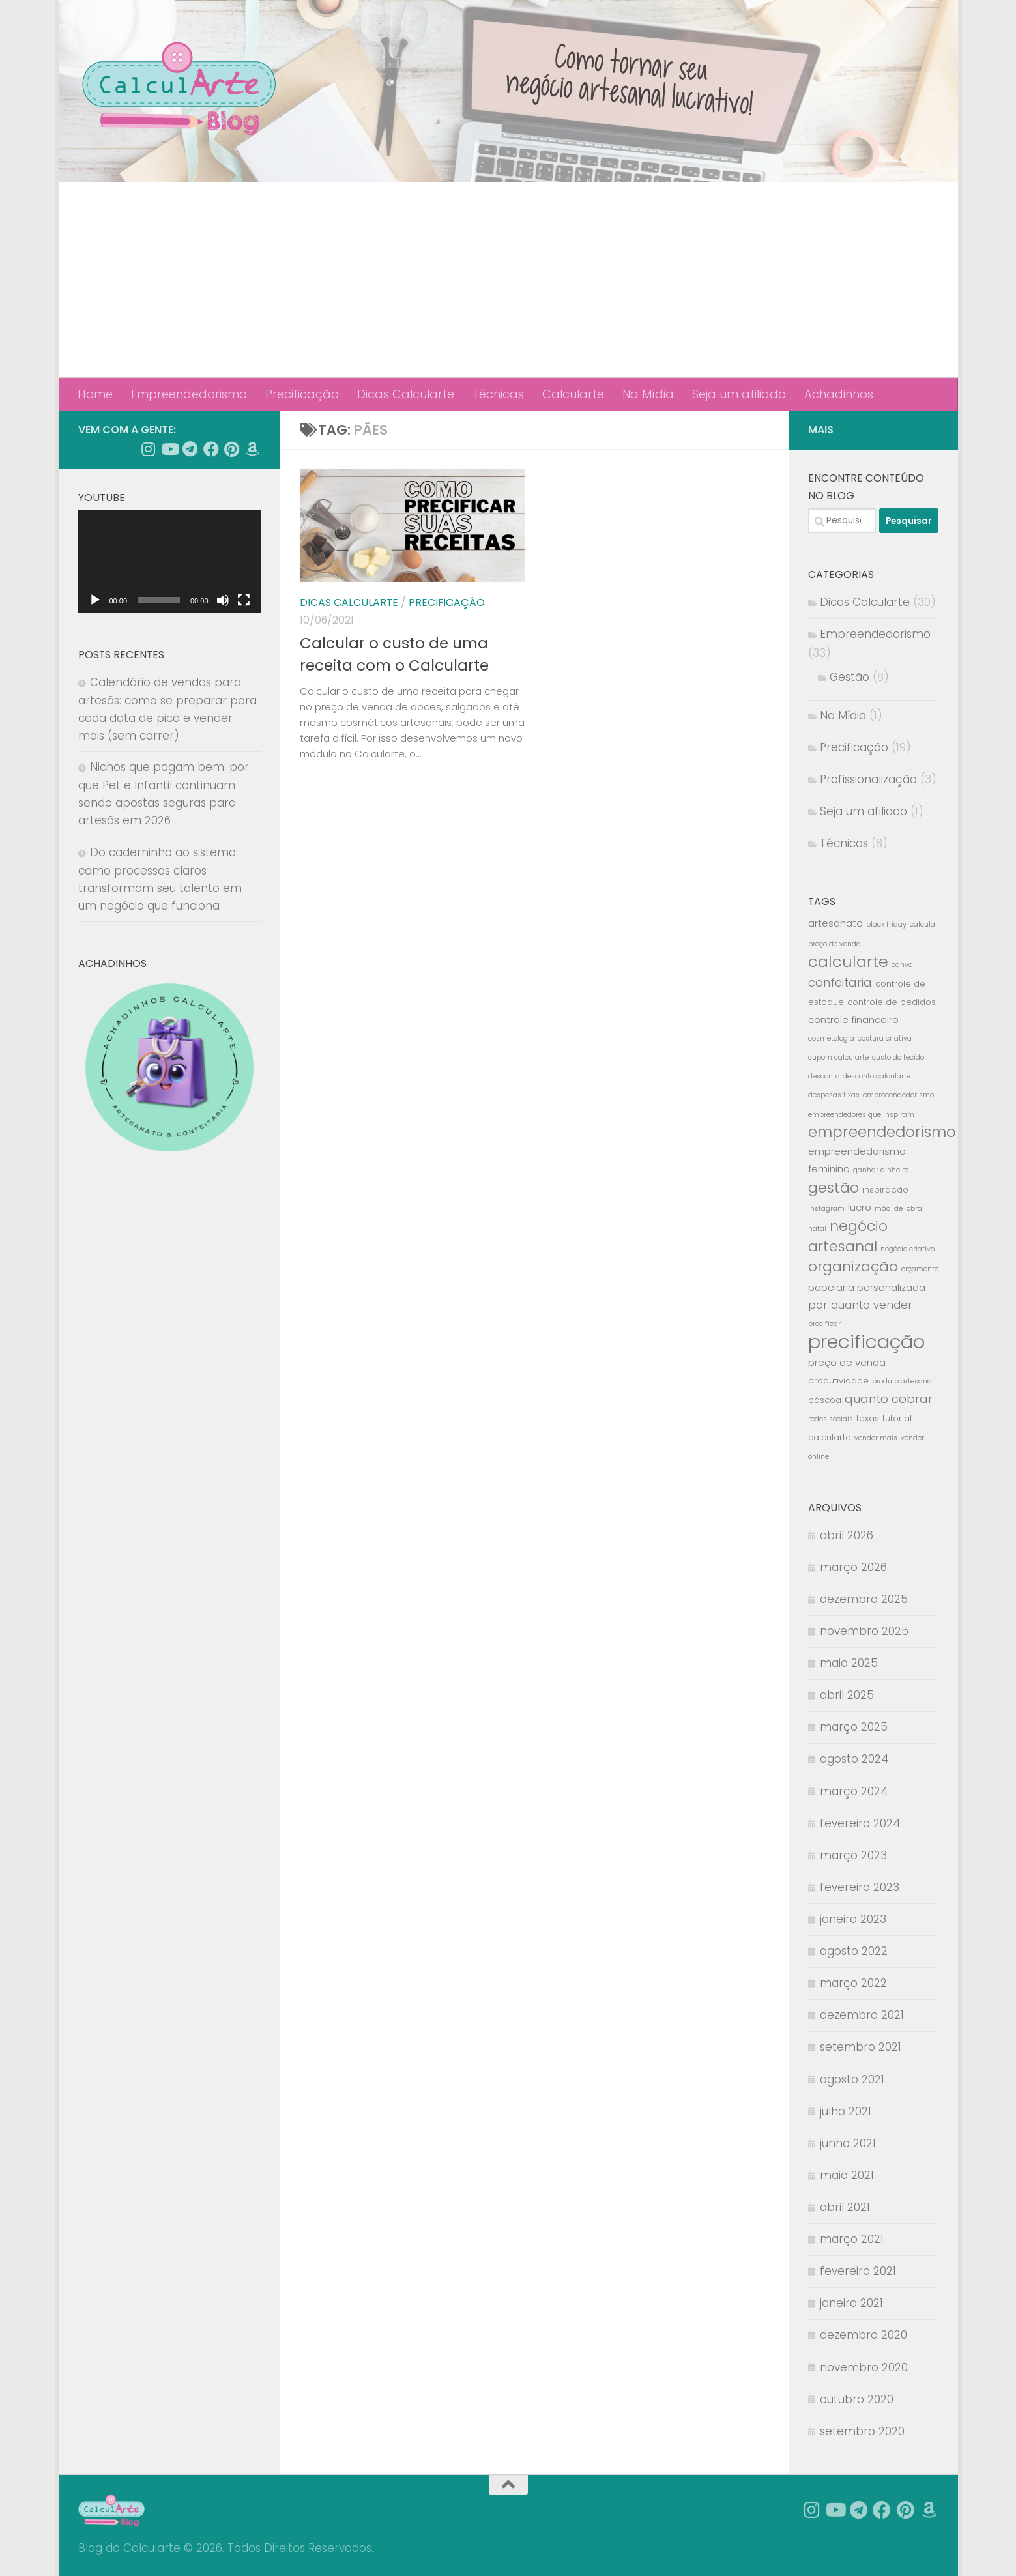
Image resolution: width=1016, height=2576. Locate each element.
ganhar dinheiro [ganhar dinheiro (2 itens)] (880, 1170)
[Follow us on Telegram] (190, 449)
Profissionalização (868, 779)
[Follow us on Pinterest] (232, 449)
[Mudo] (222, 600)
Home (95, 394)
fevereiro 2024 (860, 1823)
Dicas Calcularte (405, 394)
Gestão (849, 677)
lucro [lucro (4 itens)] (859, 1207)
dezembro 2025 (864, 1599)
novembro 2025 (864, 1631)
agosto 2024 (854, 1759)
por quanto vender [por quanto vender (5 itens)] (860, 1304)
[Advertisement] (508, 280)
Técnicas (498, 394)
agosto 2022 (854, 1951)
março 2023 (853, 1855)
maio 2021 (847, 2175)
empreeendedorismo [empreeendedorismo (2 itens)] (898, 1095)
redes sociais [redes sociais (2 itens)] (830, 1419)
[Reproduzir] (95, 600)
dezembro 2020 (863, 2335)
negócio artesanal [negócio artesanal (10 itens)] (848, 1236)
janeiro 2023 (853, 1919)
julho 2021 (845, 2111)
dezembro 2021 (862, 2015)
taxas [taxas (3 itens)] (867, 1418)
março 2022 (853, 1983)
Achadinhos (838, 394)
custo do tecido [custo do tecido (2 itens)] (898, 1057)
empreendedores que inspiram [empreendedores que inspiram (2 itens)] (861, 1115)
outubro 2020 (856, 2399)
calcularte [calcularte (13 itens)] (848, 961)
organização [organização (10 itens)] (853, 1266)
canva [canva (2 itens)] (902, 965)
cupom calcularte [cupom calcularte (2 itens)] (838, 1057)
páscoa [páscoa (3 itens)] (824, 1400)
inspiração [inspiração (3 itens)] (885, 1189)
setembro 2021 (860, 2047)
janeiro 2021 (851, 2303)
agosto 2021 (852, 2079)
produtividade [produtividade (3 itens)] (838, 1380)
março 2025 (854, 1727)
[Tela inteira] (243, 600)
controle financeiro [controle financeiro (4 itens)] (853, 1019)
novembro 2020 (864, 2367)
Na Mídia (648, 394)
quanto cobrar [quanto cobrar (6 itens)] (889, 1399)
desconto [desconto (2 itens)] (823, 1076)
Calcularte (573, 394)
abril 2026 (846, 1535)
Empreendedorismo (189, 394)
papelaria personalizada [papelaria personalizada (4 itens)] (866, 1287)
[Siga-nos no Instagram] (148, 449)
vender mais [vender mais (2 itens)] (875, 1438)
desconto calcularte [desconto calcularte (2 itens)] (876, 1076)
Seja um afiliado (739, 394)
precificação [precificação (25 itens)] (866, 1341)
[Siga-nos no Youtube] (169, 449)
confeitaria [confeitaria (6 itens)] (840, 982)
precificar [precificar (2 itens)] (824, 1324)
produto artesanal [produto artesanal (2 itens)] (903, 1381)
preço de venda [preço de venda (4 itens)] (847, 1362)
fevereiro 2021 (858, 2271)
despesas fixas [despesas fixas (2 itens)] (834, 1095)
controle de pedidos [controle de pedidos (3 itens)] (891, 1002)
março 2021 (852, 2239)
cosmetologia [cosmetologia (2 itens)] (831, 1038)
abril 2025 (847, 1695)
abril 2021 (845, 2207)
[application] (169, 561)
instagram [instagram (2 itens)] (826, 1208)
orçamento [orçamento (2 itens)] (919, 1269)
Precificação (302, 394)
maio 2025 (849, 1663)
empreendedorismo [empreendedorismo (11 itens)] (882, 1132)
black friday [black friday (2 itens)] (886, 924)
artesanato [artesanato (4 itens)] (835, 923)
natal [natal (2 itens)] (817, 1229)
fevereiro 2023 (859, 1887)
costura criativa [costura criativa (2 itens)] (885, 1038)
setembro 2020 (862, 2431)
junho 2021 (848, 2143)
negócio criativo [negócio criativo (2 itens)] (907, 1249)
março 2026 (853, 1567)
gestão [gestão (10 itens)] (833, 1188)
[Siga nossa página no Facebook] (211, 449)
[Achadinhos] (253, 449)
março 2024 (854, 1791)
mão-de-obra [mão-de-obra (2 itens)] (898, 1208)
